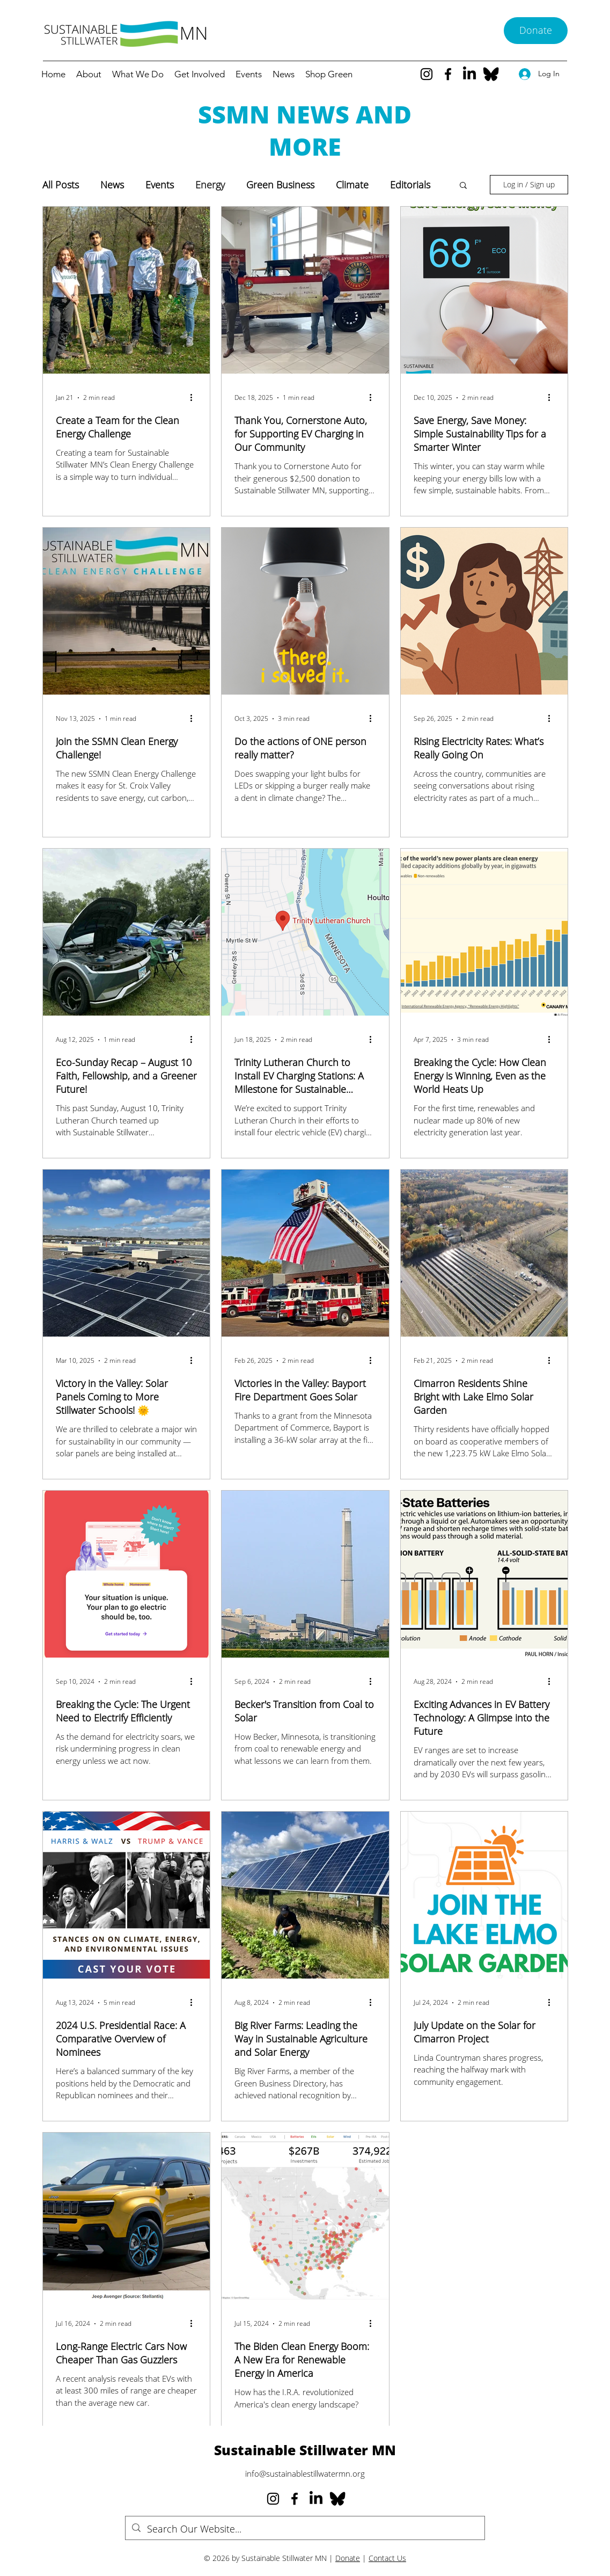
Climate (352, 185)
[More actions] (195, 397)
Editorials (410, 185)
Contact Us (387, 2558)
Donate (347, 2558)
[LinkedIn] (469, 74)
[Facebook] (448, 74)
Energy (210, 185)
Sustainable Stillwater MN (305, 2450)
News (112, 185)
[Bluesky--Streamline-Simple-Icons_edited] (491, 74)
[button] (463, 186)
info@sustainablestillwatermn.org (305, 2473)
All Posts (60, 185)
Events (159, 185)
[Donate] (536, 30)
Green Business (280, 185)
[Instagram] (426, 74)
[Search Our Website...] (304, 2529)
